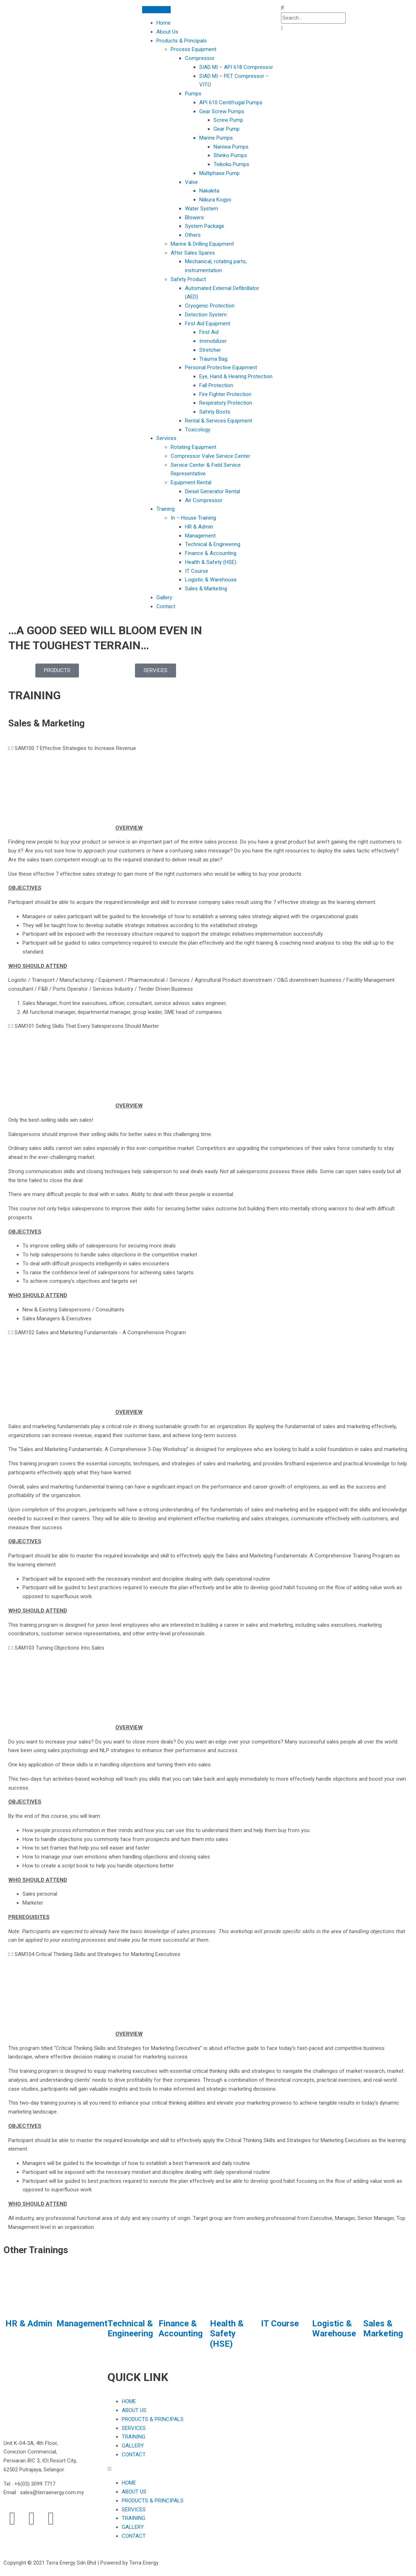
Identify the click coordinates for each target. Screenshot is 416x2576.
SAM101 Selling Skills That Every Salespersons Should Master (87, 1026)
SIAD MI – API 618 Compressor (236, 67)
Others (193, 235)
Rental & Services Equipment (218, 420)
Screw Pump (228, 120)
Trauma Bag (213, 359)
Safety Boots (214, 412)
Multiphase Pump (219, 173)
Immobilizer (213, 341)
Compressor (200, 58)
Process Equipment (193, 49)
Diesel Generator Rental (212, 491)
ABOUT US (134, 2410)
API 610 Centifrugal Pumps (230, 102)
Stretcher (210, 350)
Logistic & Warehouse (211, 579)
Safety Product (188, 279)
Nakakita (209, 190)
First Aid (209, 332)
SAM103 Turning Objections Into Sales (59, 1648)
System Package (204, 226)
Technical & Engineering (212, 544)
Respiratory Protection (225, 403)
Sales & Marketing (206, 588)
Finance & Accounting (210, 553)
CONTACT (134, 2454)
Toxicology (197, 429)
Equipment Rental (191, 482)
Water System (201, 208)
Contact (165, 606)
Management (200, 535)
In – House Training (193, 518)
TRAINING (133, 2437)
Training (165, 509)
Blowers (194, 217)
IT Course (196, 571)
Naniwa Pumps (231, 147)
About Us (167, 32)
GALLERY (133, 2445)
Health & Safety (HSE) (210, 562)
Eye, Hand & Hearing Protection (235, 376)
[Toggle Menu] (156, 9)
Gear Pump (227, 129)
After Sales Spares (193, 253)
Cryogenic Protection (210, 305)
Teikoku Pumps (231, 164)
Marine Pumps (216, 138)
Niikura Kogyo (215, 199)
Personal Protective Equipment (221, 367)
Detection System (206, 314)
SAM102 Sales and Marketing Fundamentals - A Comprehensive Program (100, 1332)
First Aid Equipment (207, 323)
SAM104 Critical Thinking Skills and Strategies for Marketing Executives (97, 1954)
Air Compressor (203, 500)
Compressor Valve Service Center (210, 456)
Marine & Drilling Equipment (202, 244)
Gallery (164, 597)
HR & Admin (199, 527)
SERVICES (134, 2428)
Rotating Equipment (193, 447)
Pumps (193, 93)
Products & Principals (181, 40)
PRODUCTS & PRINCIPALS (153, 2419)
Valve (191, 182)
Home (163, 23)
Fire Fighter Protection (225, 394)
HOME (129, 2401)
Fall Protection (216, 385)
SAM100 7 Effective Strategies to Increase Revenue (75, 748)
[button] (346, 8)
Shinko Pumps (230, 155)
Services (166, 438)
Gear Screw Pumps (221, 111)
